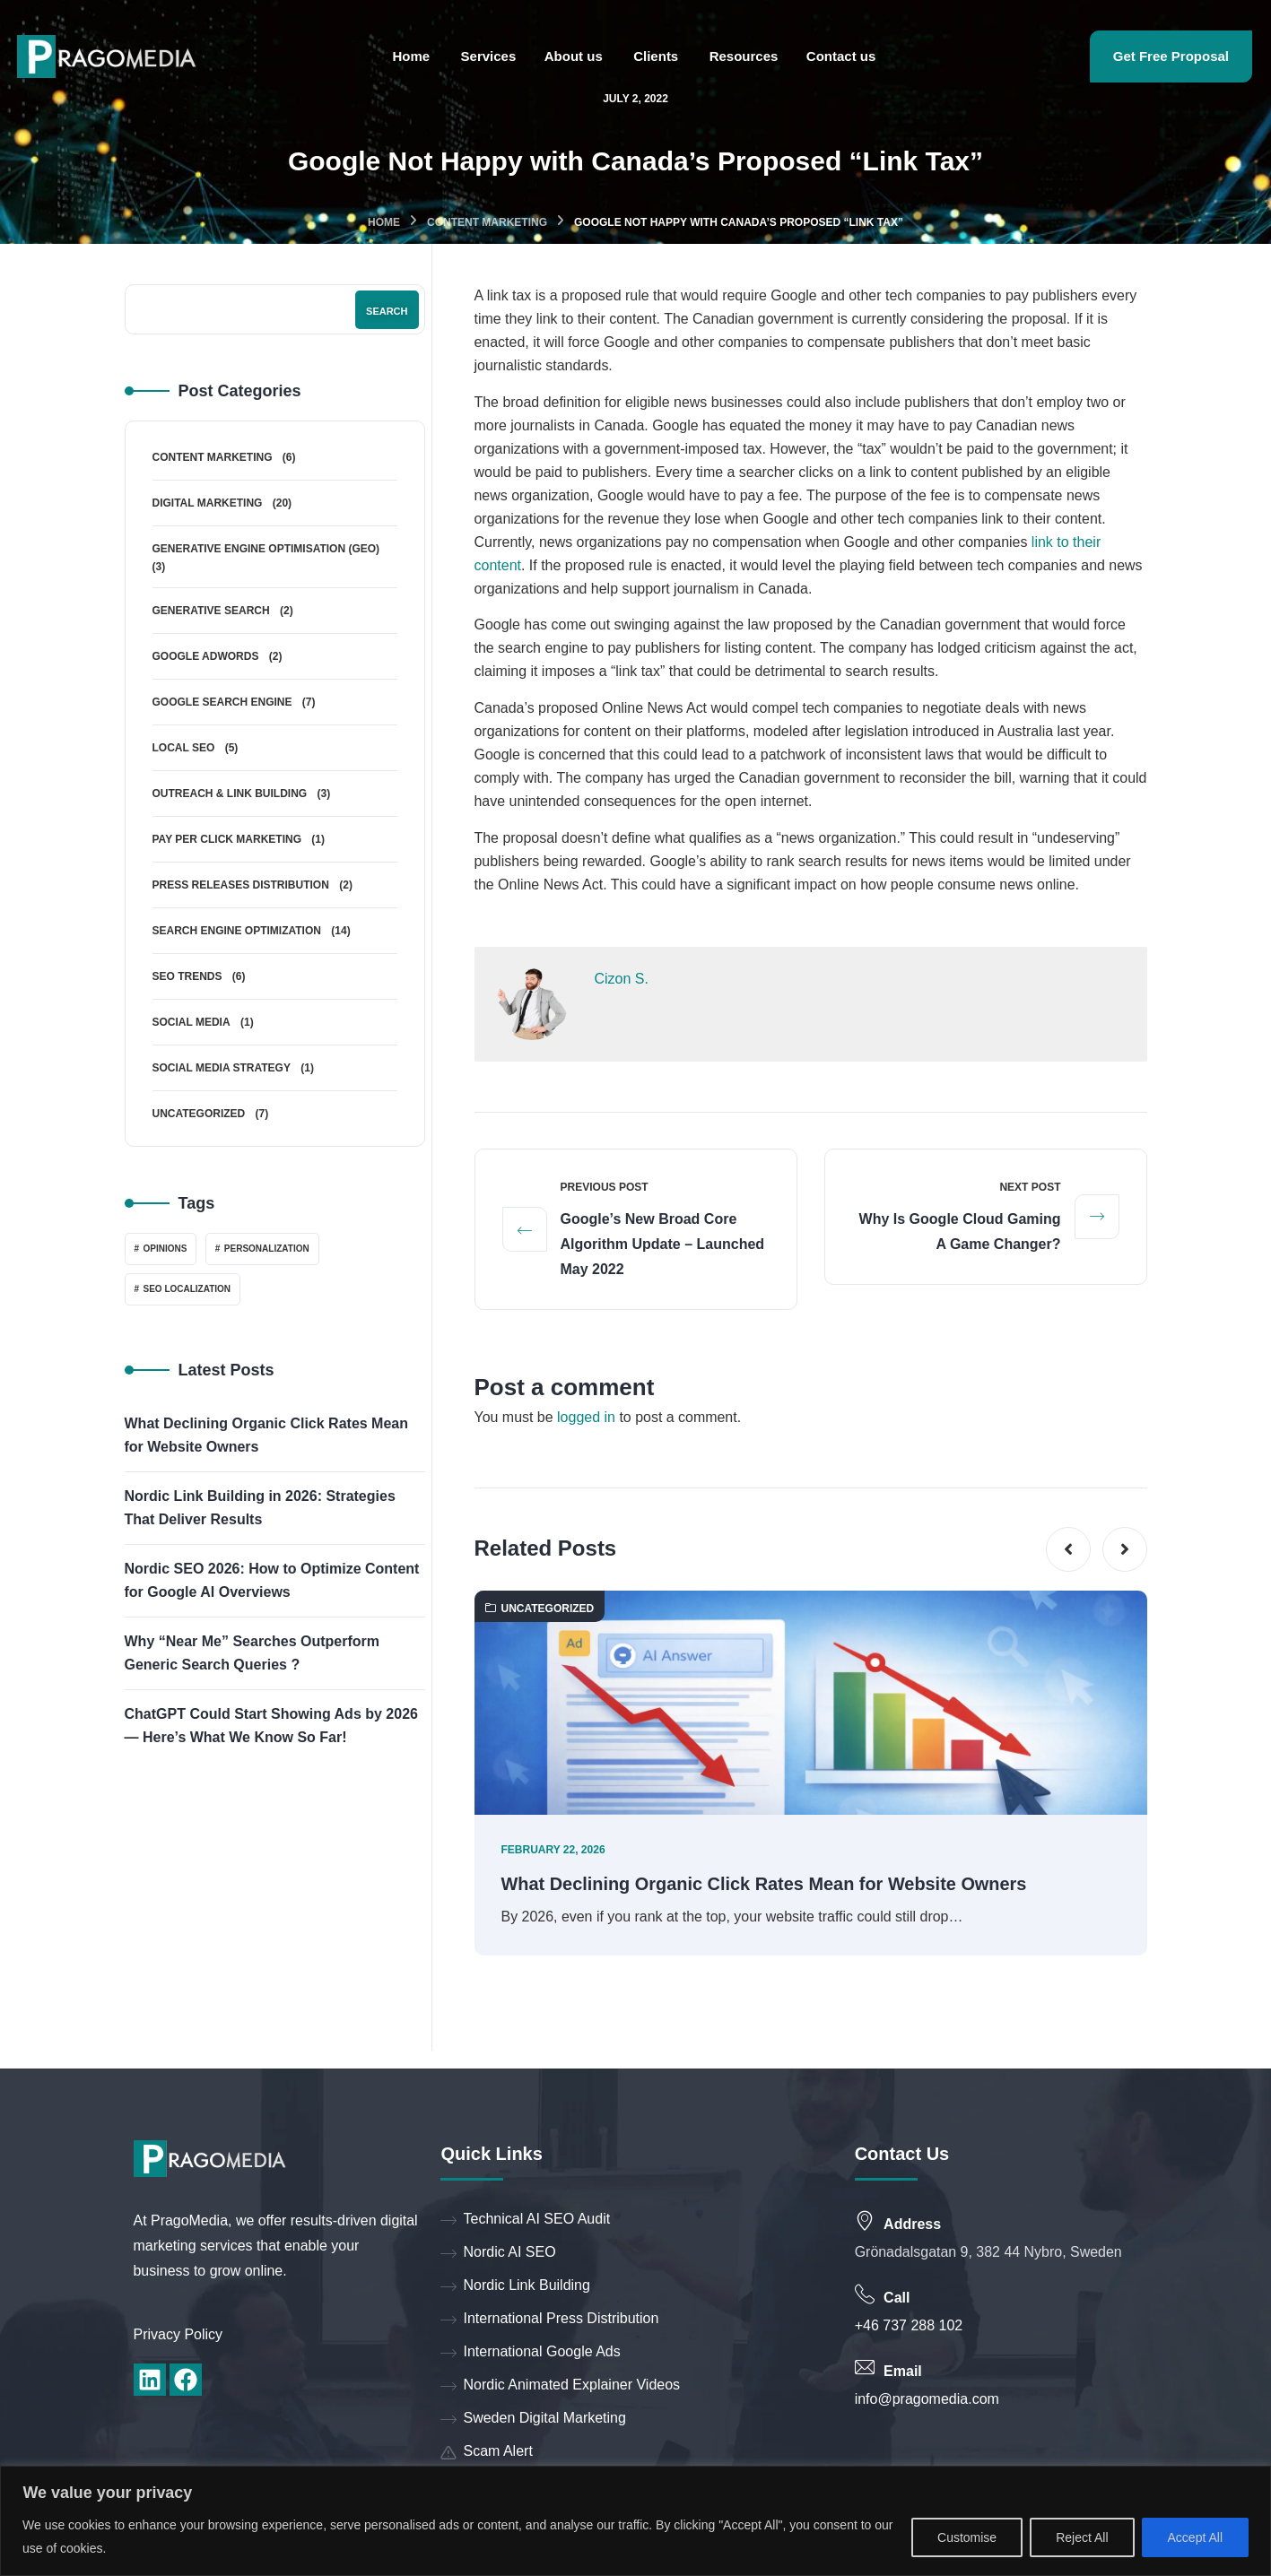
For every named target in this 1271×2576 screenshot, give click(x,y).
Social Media (191, 1022)
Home (384, 222)
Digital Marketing (207, 503)
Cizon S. (622, 979)
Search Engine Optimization (236, 930)
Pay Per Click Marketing (226, 839)
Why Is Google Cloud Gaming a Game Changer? (960, 1232)
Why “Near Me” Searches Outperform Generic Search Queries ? (252, 1653)
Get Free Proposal (1171, 56)
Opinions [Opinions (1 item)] (165, 1248)
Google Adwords (205, 656)
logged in (586, 1418)
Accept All (1195, 2537)
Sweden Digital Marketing (532, 2419)
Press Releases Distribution (240, 885)
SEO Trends (187, 976)
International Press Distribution (549, 2320)
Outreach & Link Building (230, 793)
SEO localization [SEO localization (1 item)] (187, 1289)
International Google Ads (530, 2353)
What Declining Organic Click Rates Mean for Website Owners (765, 1885)
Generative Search (211, 610)
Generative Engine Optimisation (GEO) (266, 548)
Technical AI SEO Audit (525, 2220)
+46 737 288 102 (909, 2326)
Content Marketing (487, 222)
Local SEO (183, 748)
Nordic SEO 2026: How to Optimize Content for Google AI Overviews (272, 1580)
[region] (635, 2521)
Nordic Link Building (514, 2286)
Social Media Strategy (221, 1068)
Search (386, 311)
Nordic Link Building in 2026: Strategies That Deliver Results (260, 1507)
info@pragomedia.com (927, 2399)
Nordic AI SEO (497, 2253)
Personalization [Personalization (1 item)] (266, 1248)
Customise (967, 2537)
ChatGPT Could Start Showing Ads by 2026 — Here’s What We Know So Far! (271, 1725)
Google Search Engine (222, 702)
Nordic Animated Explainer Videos (560, 2386)
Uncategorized (540, 1609)
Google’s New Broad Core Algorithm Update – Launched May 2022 (663, 1245)
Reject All (1082, 2537)
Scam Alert (486, 2452)
